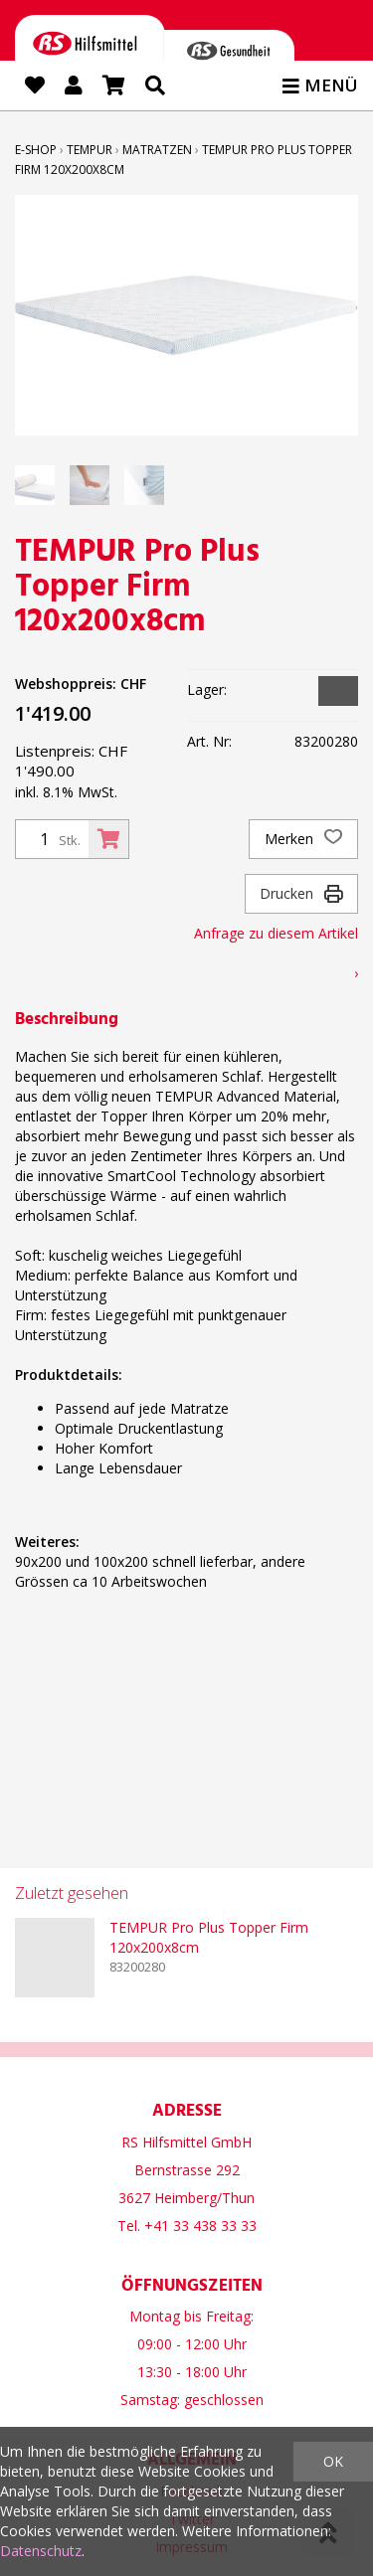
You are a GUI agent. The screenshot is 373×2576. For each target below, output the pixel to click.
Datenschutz (41, 2550)
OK (333, 2461)
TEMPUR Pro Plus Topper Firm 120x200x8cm (208, 1937)
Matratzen (157, 149)
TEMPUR (89, 149)
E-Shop (36, 149)
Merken (303, 839)
